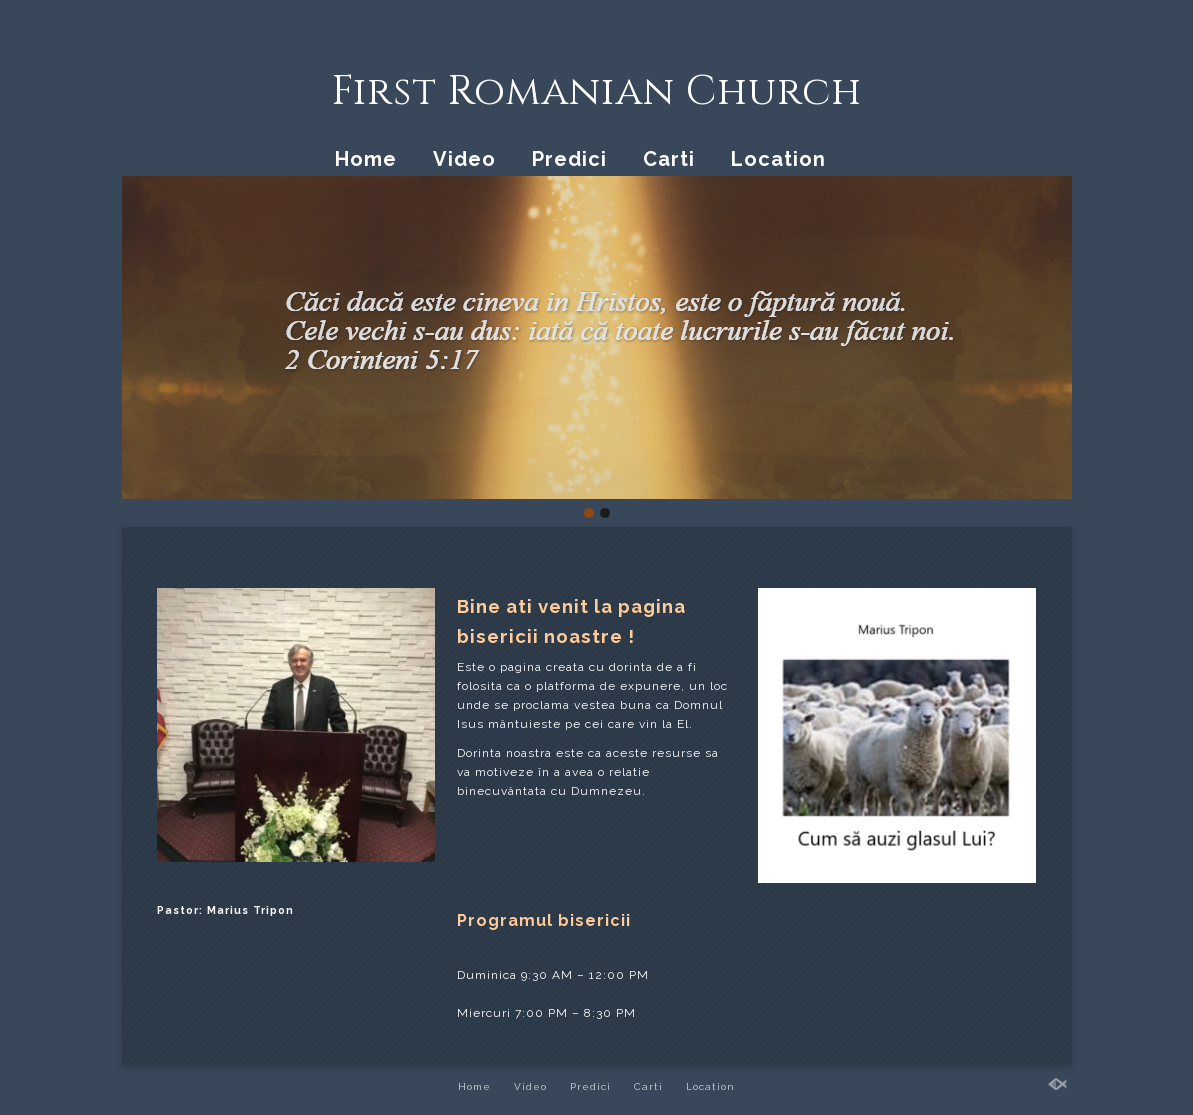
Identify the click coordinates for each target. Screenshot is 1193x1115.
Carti (669, 159)
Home (366, 159)
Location (778, 159)
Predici (569, 159)
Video (464, 159)
